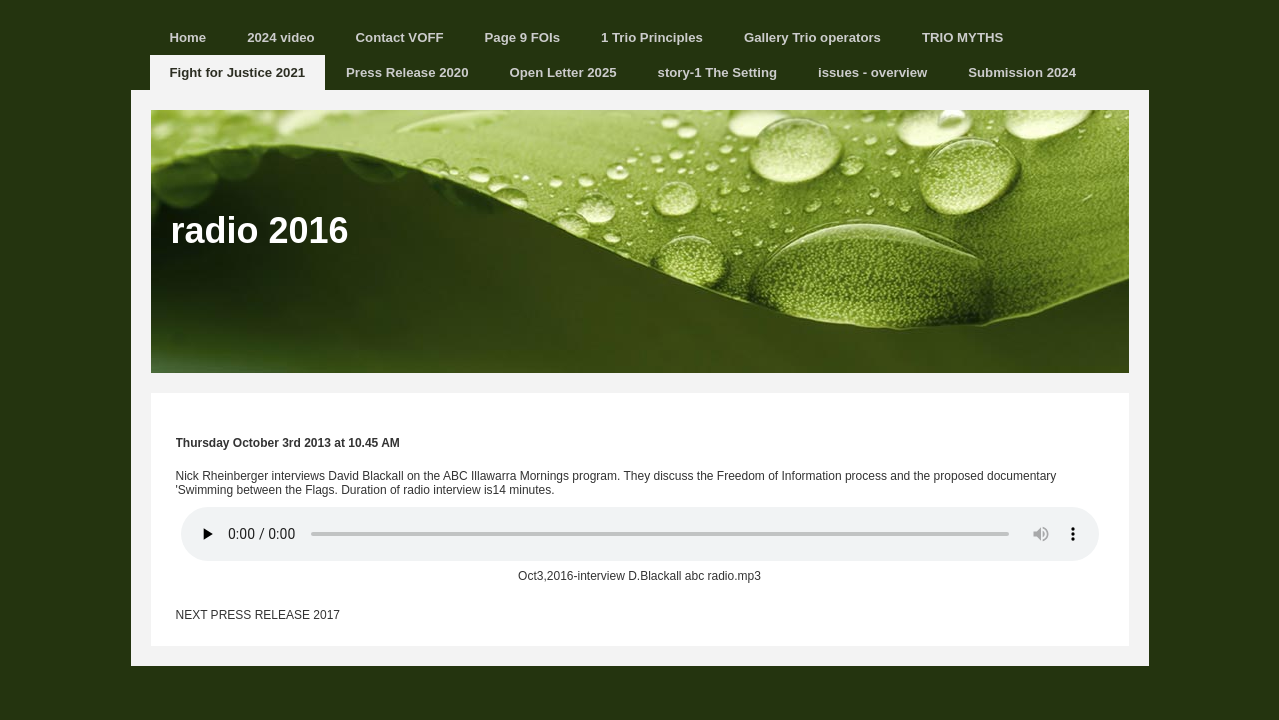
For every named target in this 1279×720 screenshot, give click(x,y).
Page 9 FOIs (523, 37)
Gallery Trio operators (812, 37)
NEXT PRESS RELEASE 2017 (258, 615)
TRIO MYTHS (962, 37)
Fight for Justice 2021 (238, 72)
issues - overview (872, 72)
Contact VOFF (400, 37)
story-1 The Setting (717, 72)
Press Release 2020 (407, 72)
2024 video (280, 37)
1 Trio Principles (652, 37)
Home (188, 37)
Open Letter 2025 (563, 72)
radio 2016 (260, 230)
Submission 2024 (1022, 72)
